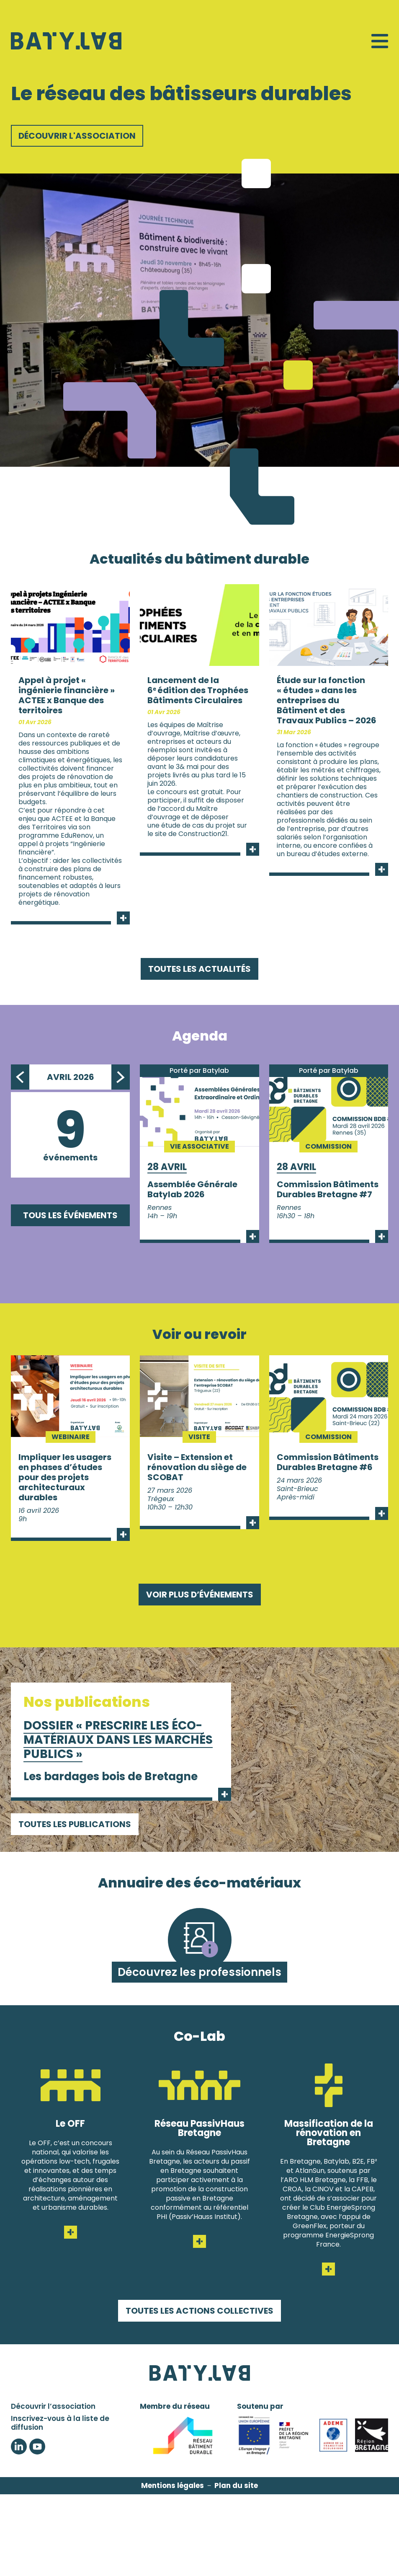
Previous (20, 1077)
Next (120, 1077)
